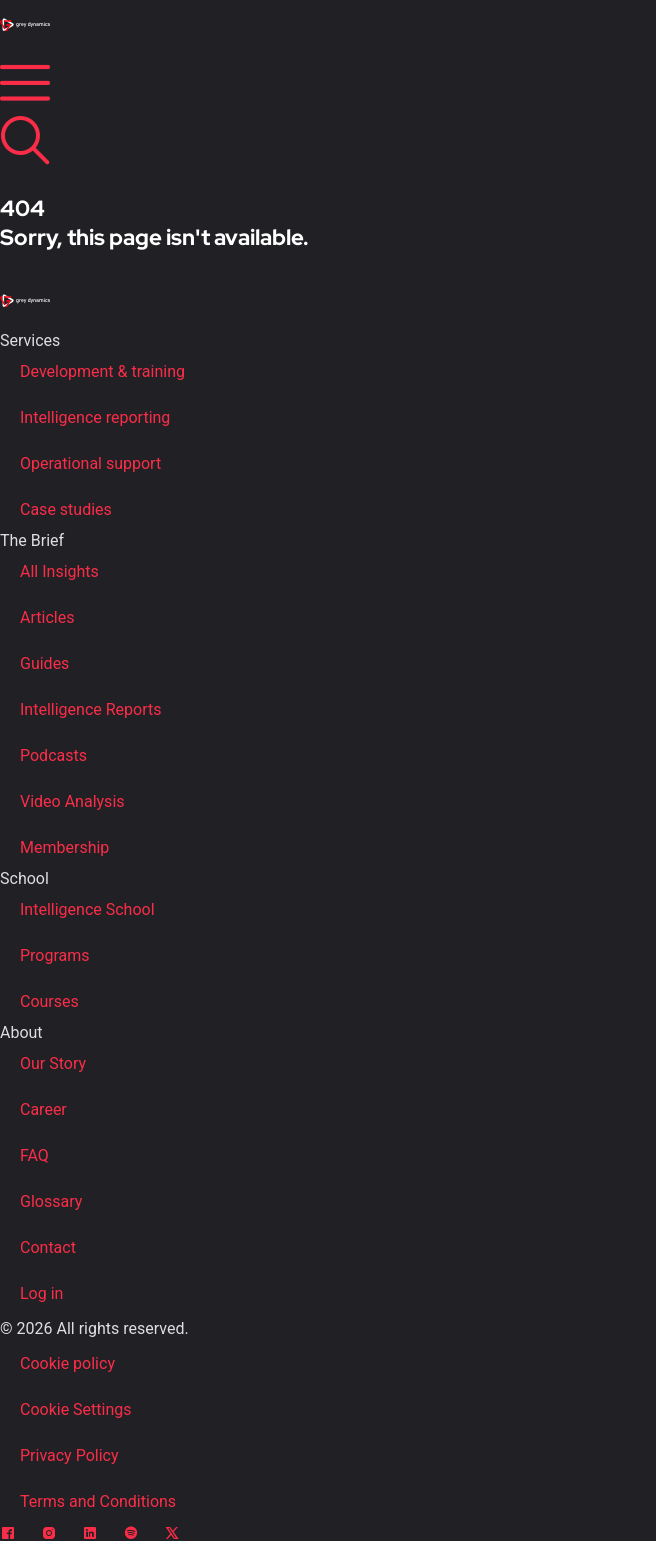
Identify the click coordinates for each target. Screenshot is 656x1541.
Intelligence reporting (95, 417)
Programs (55, 955)
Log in (41, 1293)
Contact (48, 1247)
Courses (49, 1001)
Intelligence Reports (90, 709)
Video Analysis (72, 801)
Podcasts (53, 755)
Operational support (90, 463)
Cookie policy (67, 1363)
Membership (64, 847)
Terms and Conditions (98, 1501)
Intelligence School (87, 909)
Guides (44, 663)
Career (43, 1109)
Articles (47, 617)
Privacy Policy (69, 1455)
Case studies (66, 509)
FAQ (34, 1155)
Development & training (102, 371)
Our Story (53, 1063)
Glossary (51, 1201)
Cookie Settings (76, 1409)
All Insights (59, 571)
